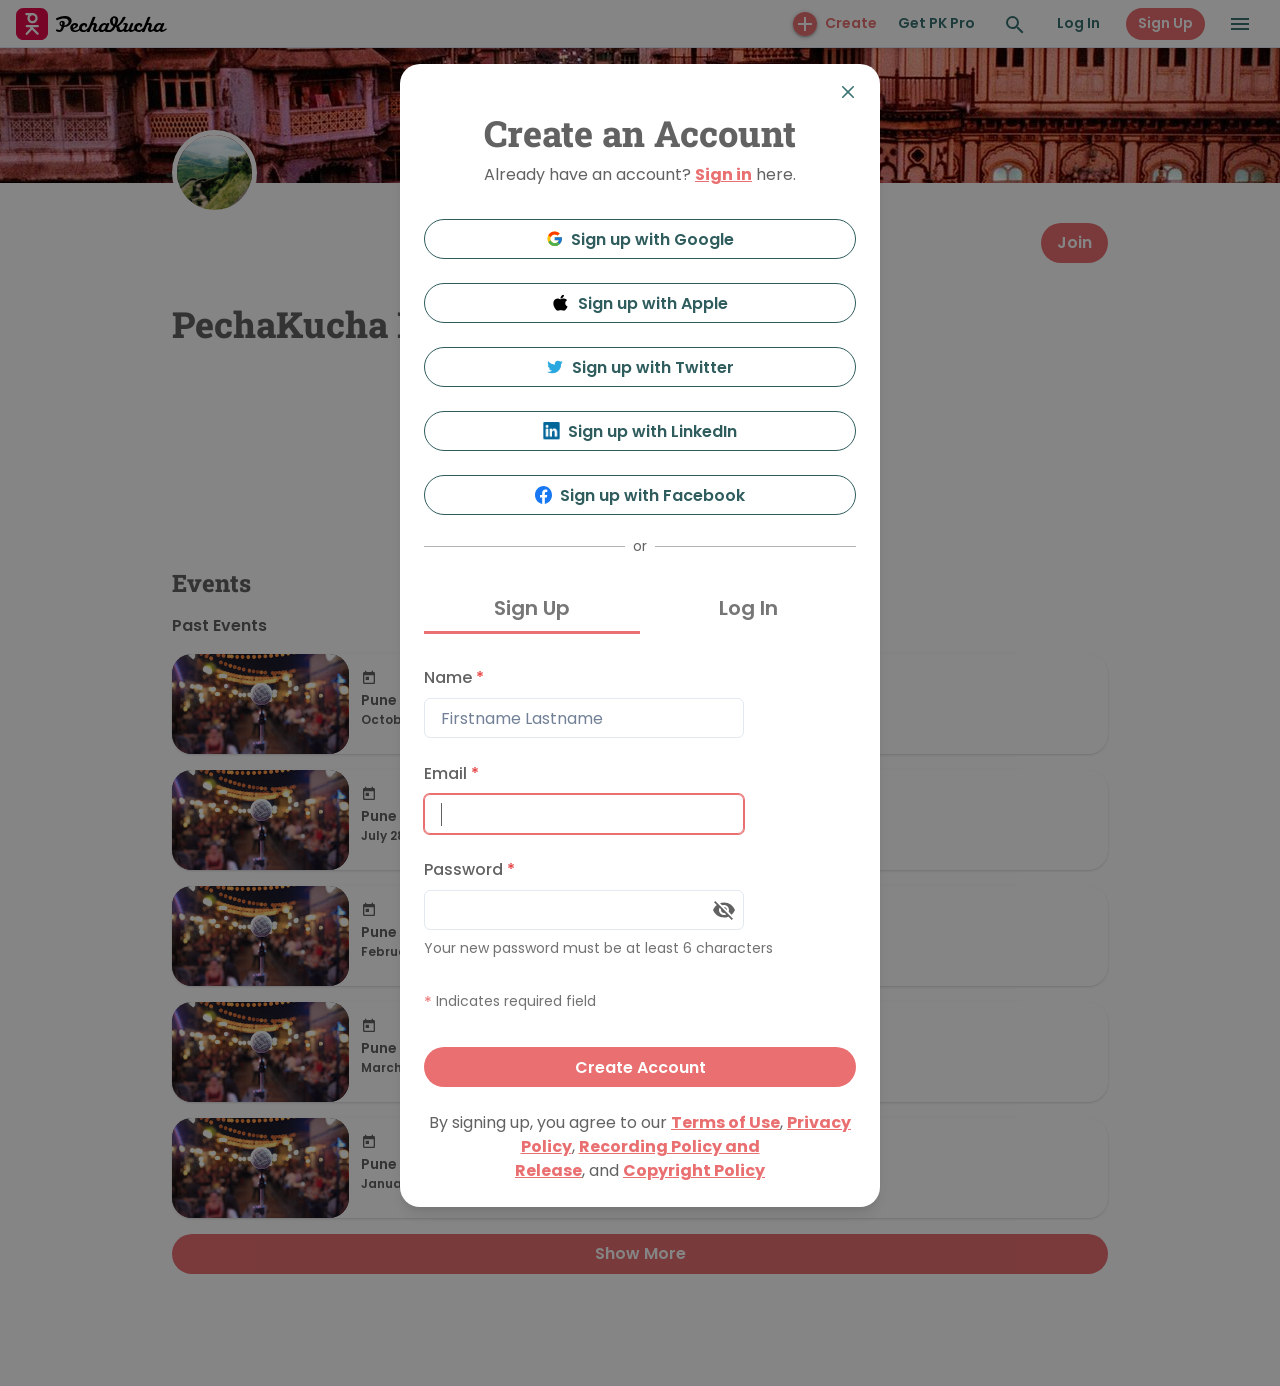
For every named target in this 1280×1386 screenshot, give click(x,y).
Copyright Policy (694, 1170)
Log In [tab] (748, 608)
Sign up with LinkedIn (640, 431)
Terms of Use (725, 1122)
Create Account (640, 1067)
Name (454, 677)
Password (469, 869)
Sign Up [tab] (532, 608)
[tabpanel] (640, 872)
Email (451, 773)
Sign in (723, 174)
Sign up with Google (640, 239)
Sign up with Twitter (640, 367)
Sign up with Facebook (640, 495)
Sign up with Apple (640, 303)
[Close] (848, 92)
